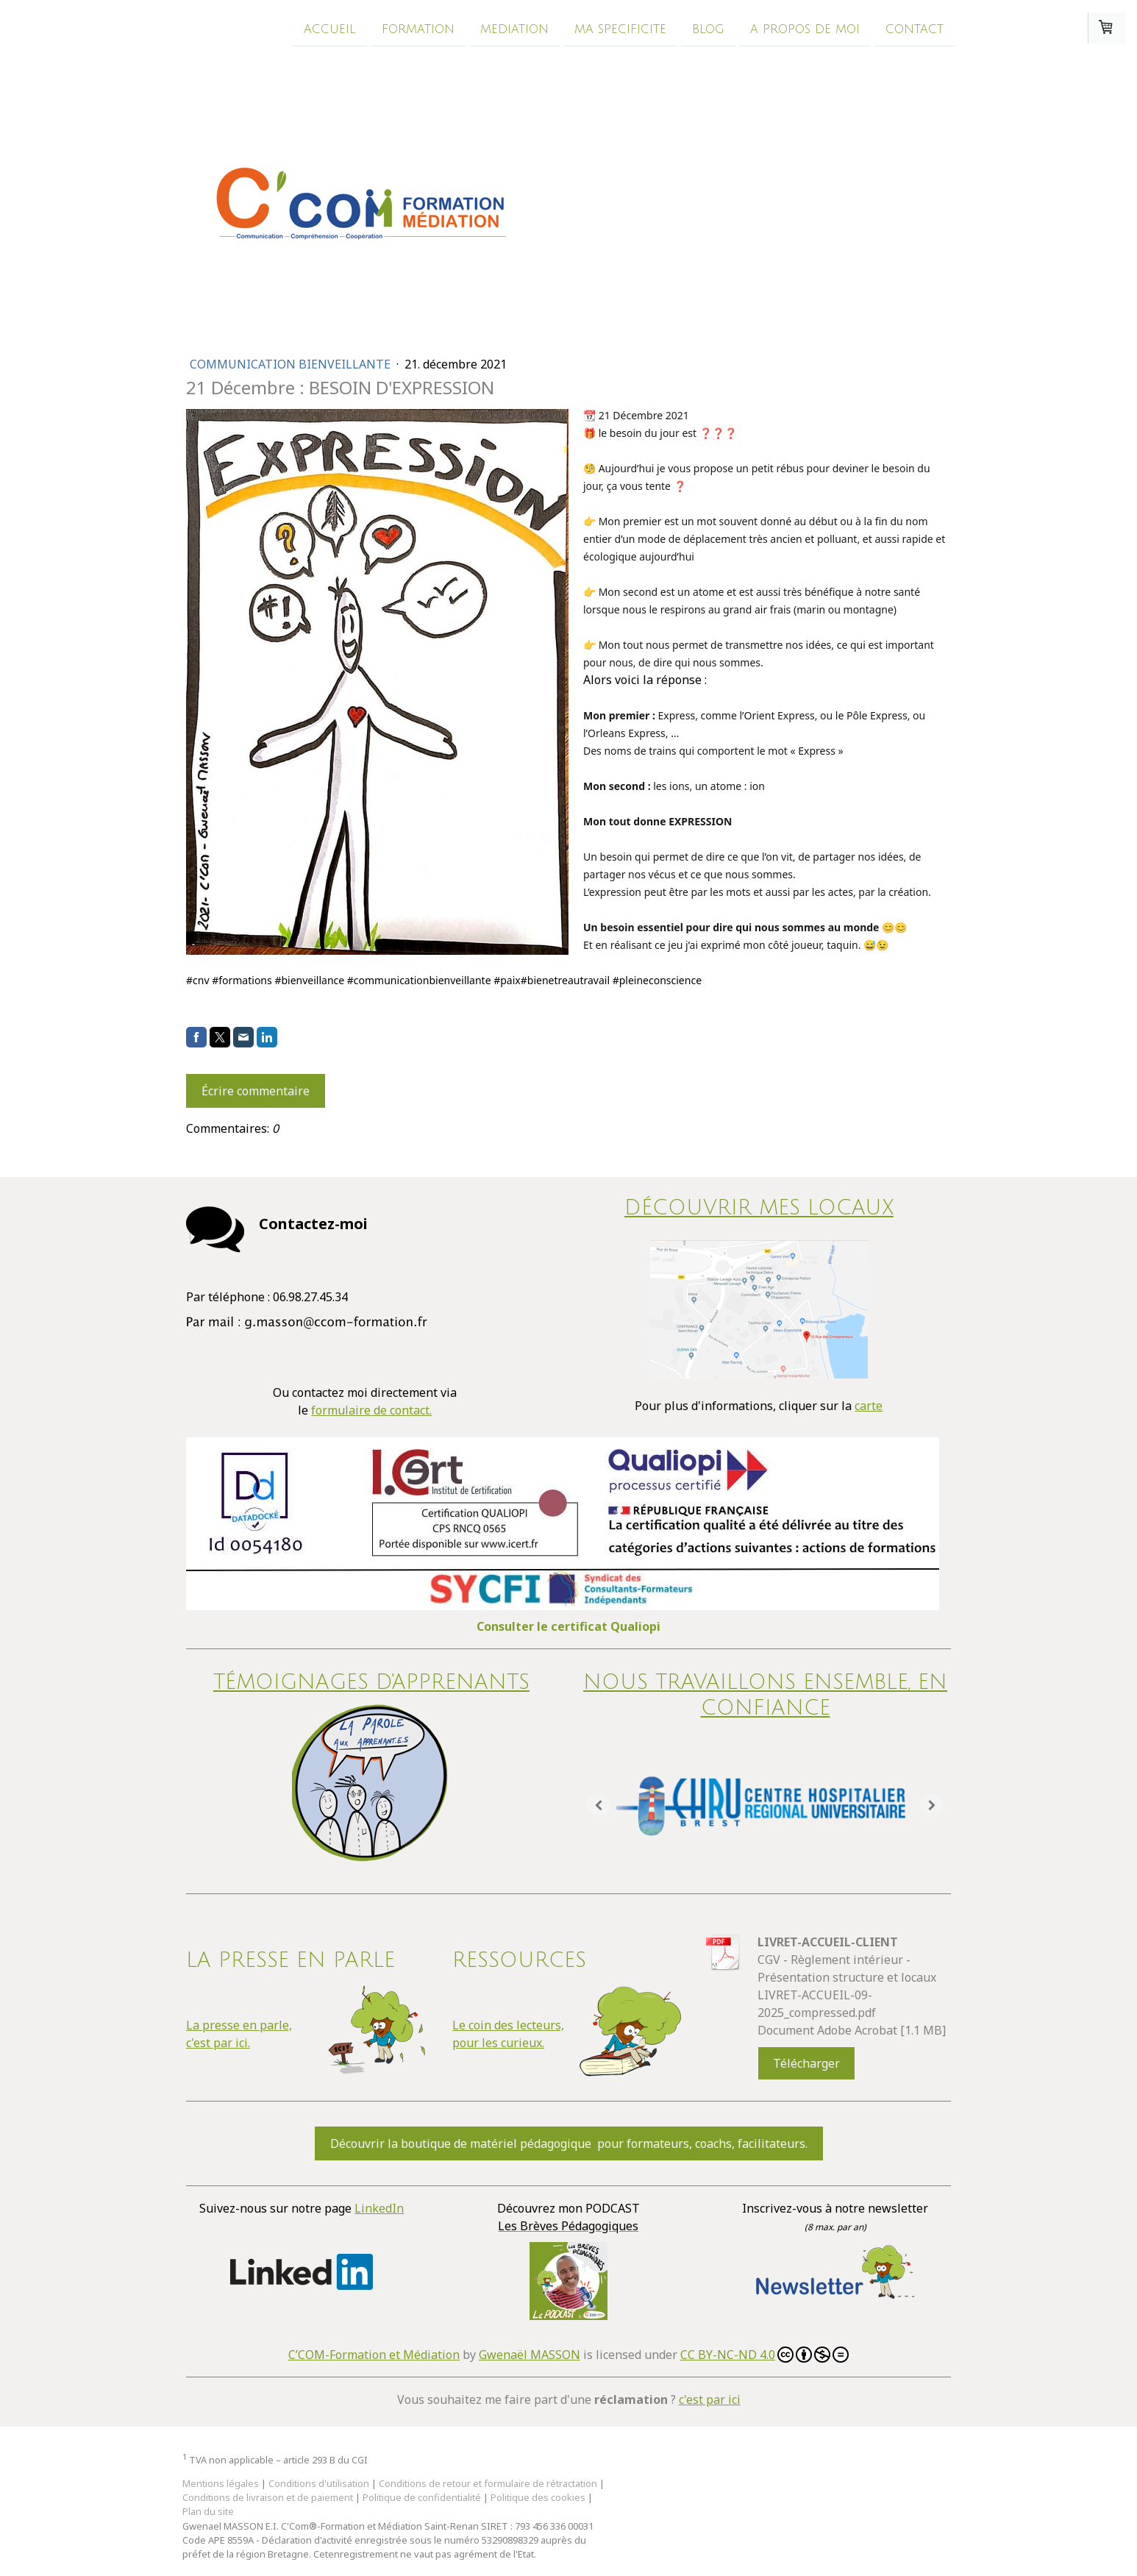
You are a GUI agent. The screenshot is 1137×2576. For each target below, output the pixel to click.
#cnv (198, 980)
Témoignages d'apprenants (371, 1682)
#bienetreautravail (565, 980)
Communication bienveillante (291, 364)
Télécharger (806, 2063)
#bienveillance (309, 980)
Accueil (330, 28)
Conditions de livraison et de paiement (267, 2497)
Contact (914, 28)
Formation (418, 28)
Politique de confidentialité (422, 2497)
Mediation (514, 28)
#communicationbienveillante (419, 980)
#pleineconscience (657, 980)
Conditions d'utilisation (318, 2483)
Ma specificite (620, 28)
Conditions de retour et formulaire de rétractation (488, 2483)
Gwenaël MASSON (529, 2354)
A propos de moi (805, 28)
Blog (708, 28)
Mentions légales (220, 2483)
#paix (507, 980)
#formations (242, 980)
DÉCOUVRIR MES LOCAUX (759, 1208)
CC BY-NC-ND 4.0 (764, 2354)
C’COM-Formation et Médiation (374, 2354)
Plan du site (208, 2511)
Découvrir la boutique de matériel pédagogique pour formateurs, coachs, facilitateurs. (569, 2143)
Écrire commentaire (256, 1091)
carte (869, 1406)
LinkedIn (379, 2208)
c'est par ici (710, 2399)
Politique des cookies (538, 2497)
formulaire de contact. (371, 1410)
